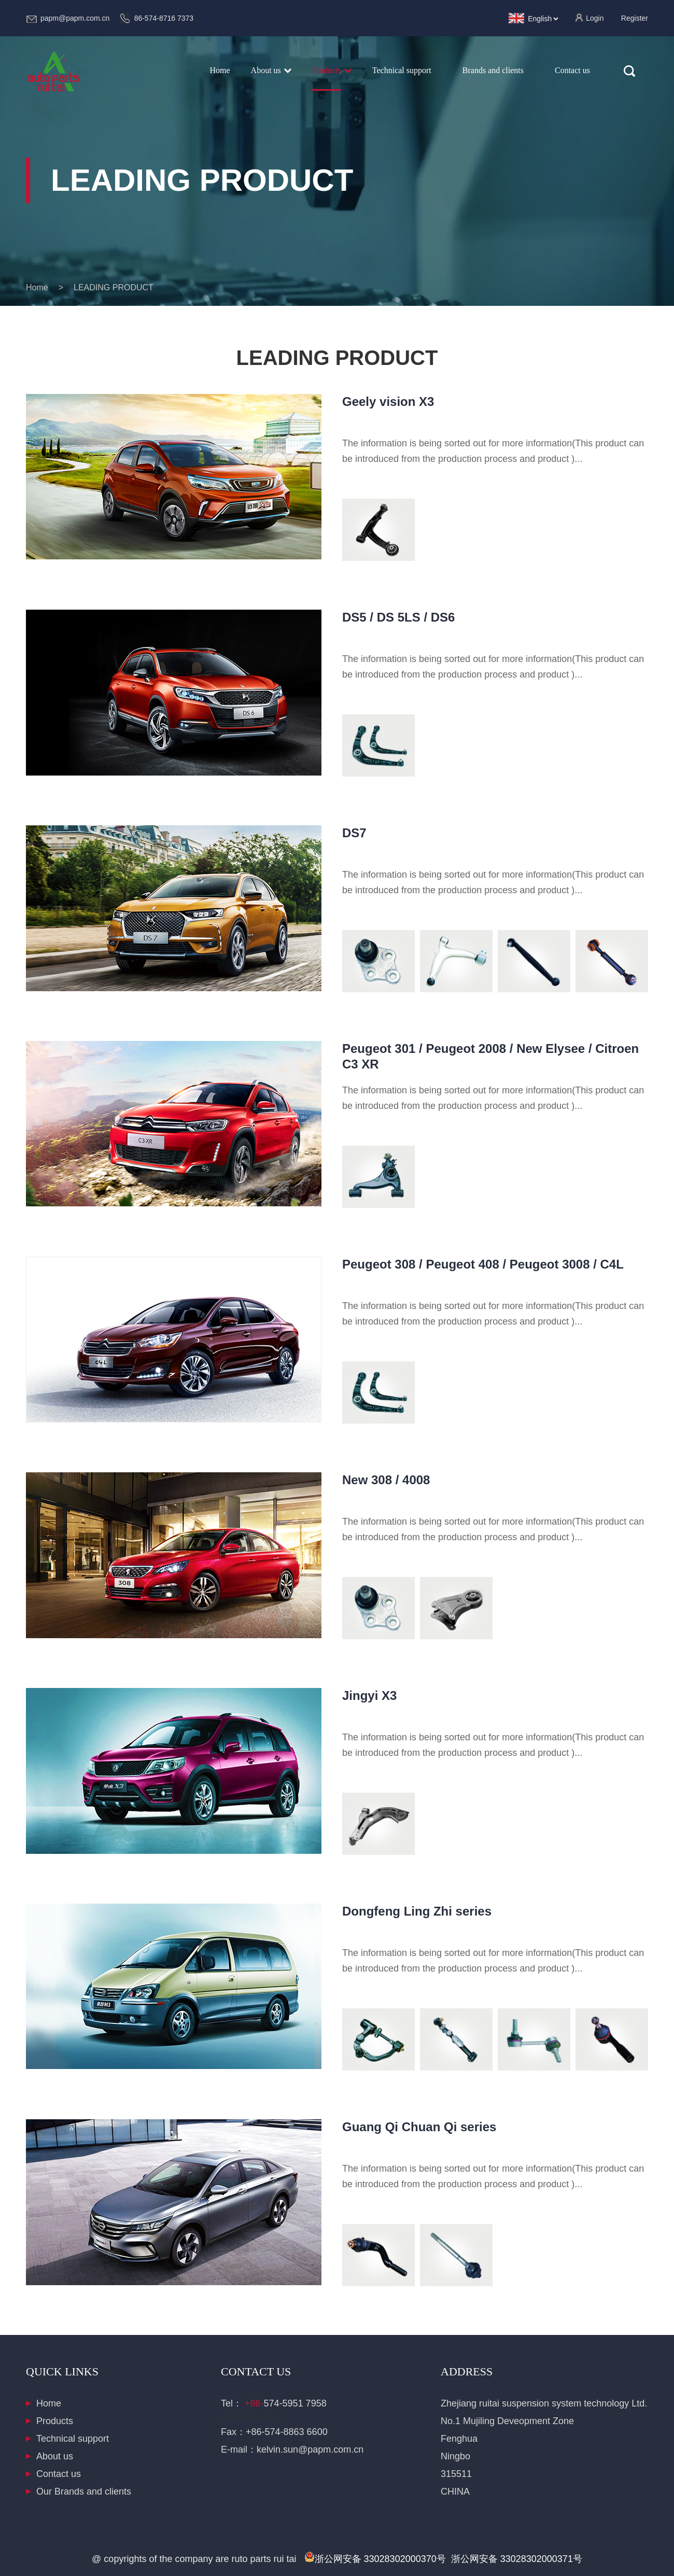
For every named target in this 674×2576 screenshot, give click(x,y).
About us (54, 2456)
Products (54, 2421)
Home (220, 70)
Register (634, 18)
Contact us (58, 2474)
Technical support (72, 2438)
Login (594, 18)
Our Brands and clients (83, 2491)
